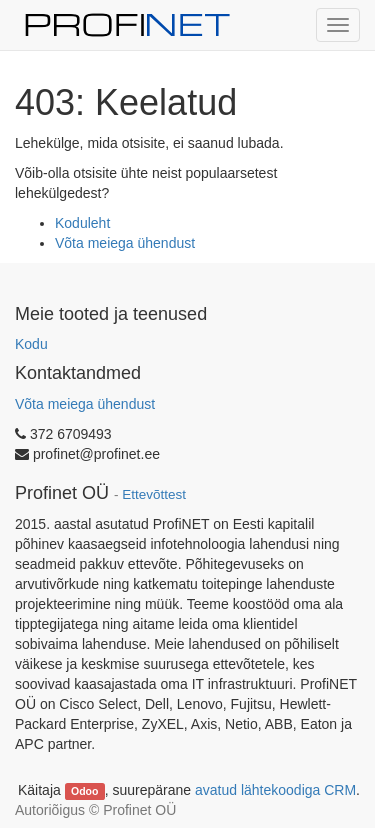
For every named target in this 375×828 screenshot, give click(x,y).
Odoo (84, 791)
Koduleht (82, 223)
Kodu (31, 344)
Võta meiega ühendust (125, 243)
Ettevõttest (154, 494)
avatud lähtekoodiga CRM (275, 790)
